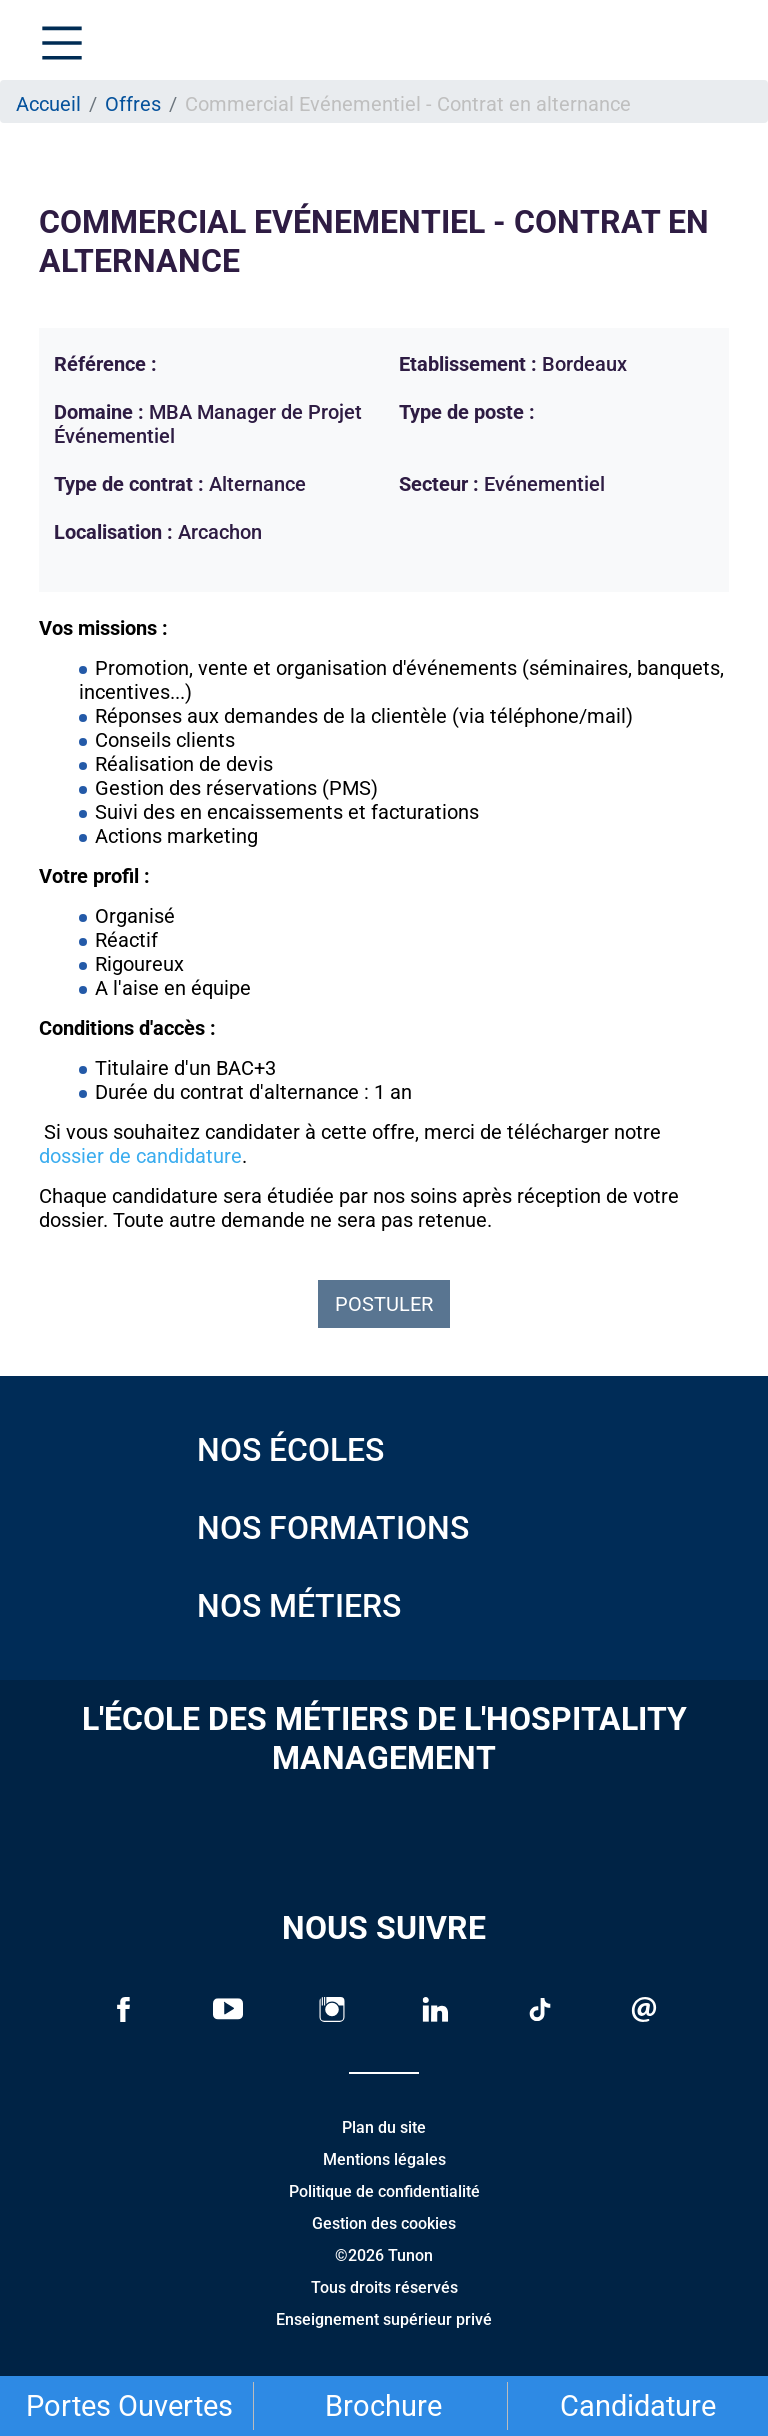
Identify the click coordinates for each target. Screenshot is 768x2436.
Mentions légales (384, 2159)
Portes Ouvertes (129, 2406)
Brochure (383, 2406)
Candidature (638, 2406)
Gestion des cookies (384, 2223)
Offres (133, 104)
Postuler (384, 1304)
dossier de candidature (140, 1156)
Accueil (48, 104)
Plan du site (384, 2127)
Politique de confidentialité (384, 2191)
